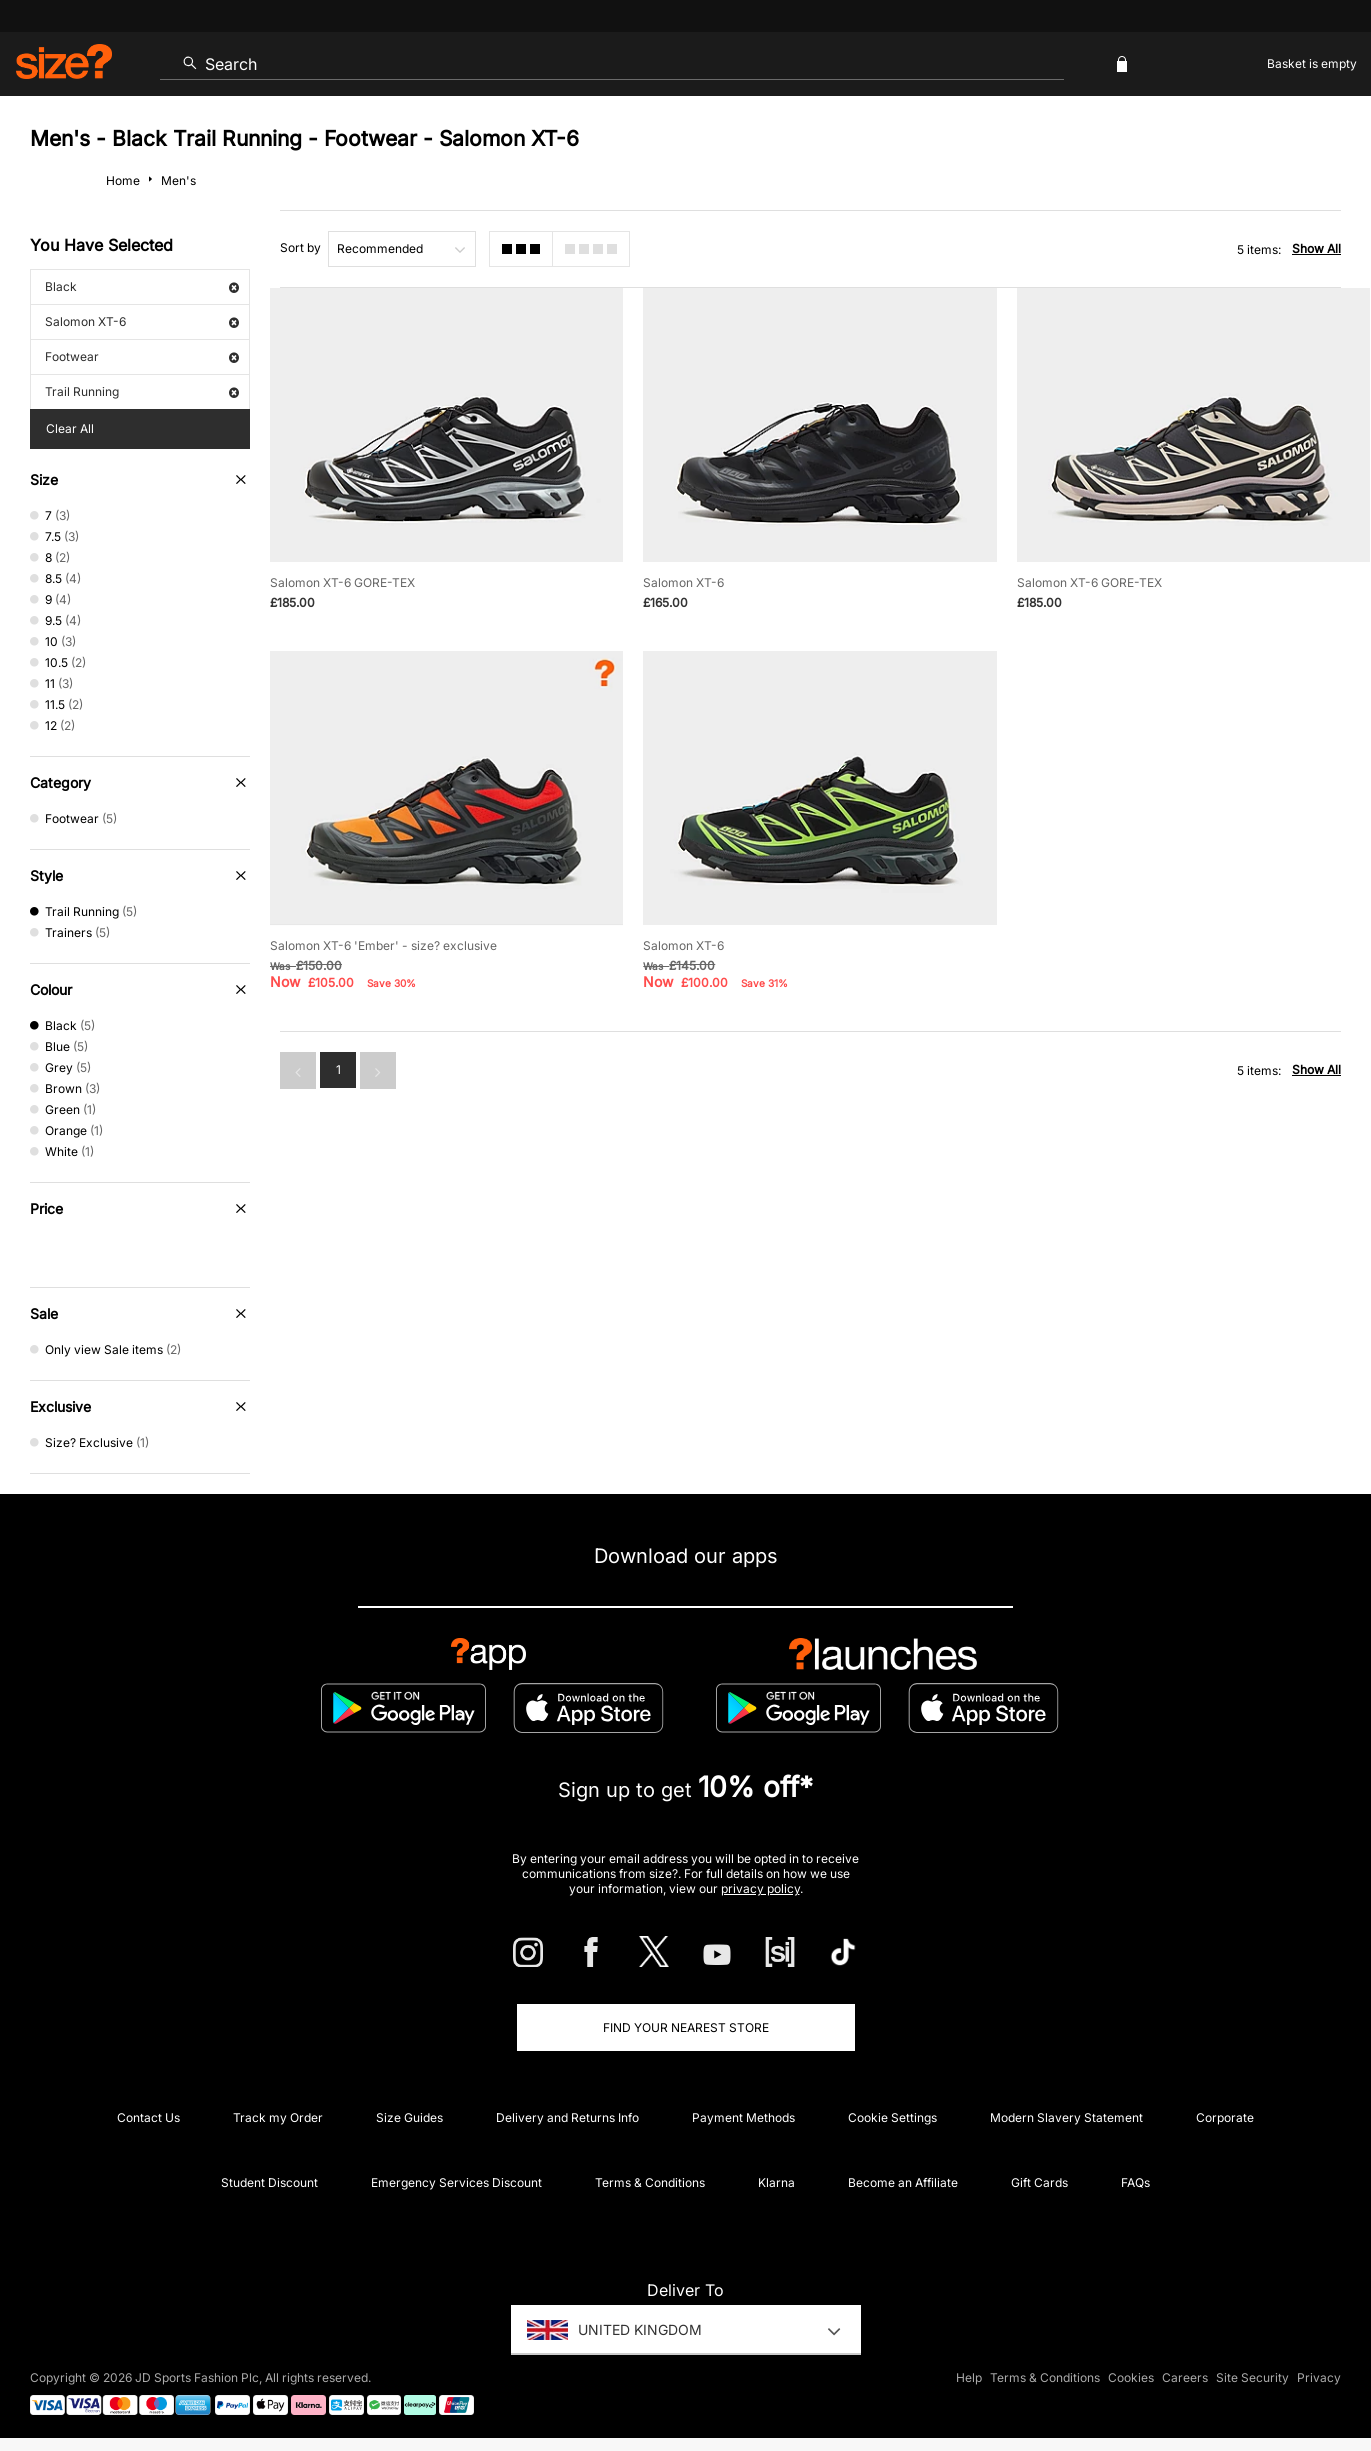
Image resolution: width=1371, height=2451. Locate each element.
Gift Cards (1039, 2182)
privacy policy (760, 1888)
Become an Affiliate (903, 2182)
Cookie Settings (892, 2117)
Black (142, 286)
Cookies (1131, 2377)
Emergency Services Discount (456, 2182)
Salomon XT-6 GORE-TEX (342, 582)
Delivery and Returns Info (567, 2117)
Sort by (300, 247)
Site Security (1252, 2377)
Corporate (1225, 2117)
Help (969, 2377)
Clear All (70, 428)
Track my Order (278, 2117)
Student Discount (269, 2182)
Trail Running (142, 391)
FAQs (1135, 2182)
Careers (1185, 2377)
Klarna (776, 2182)
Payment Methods (743, 2117)
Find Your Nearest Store (686, 2027)
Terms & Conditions (650, 2182)
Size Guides (409, 2117)
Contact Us (148, 2117)
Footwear (142, 356)
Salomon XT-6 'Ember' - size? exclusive (383, 945)
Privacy (1319, 2377)
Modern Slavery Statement (1066, 2117)
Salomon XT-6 (142, 321)
